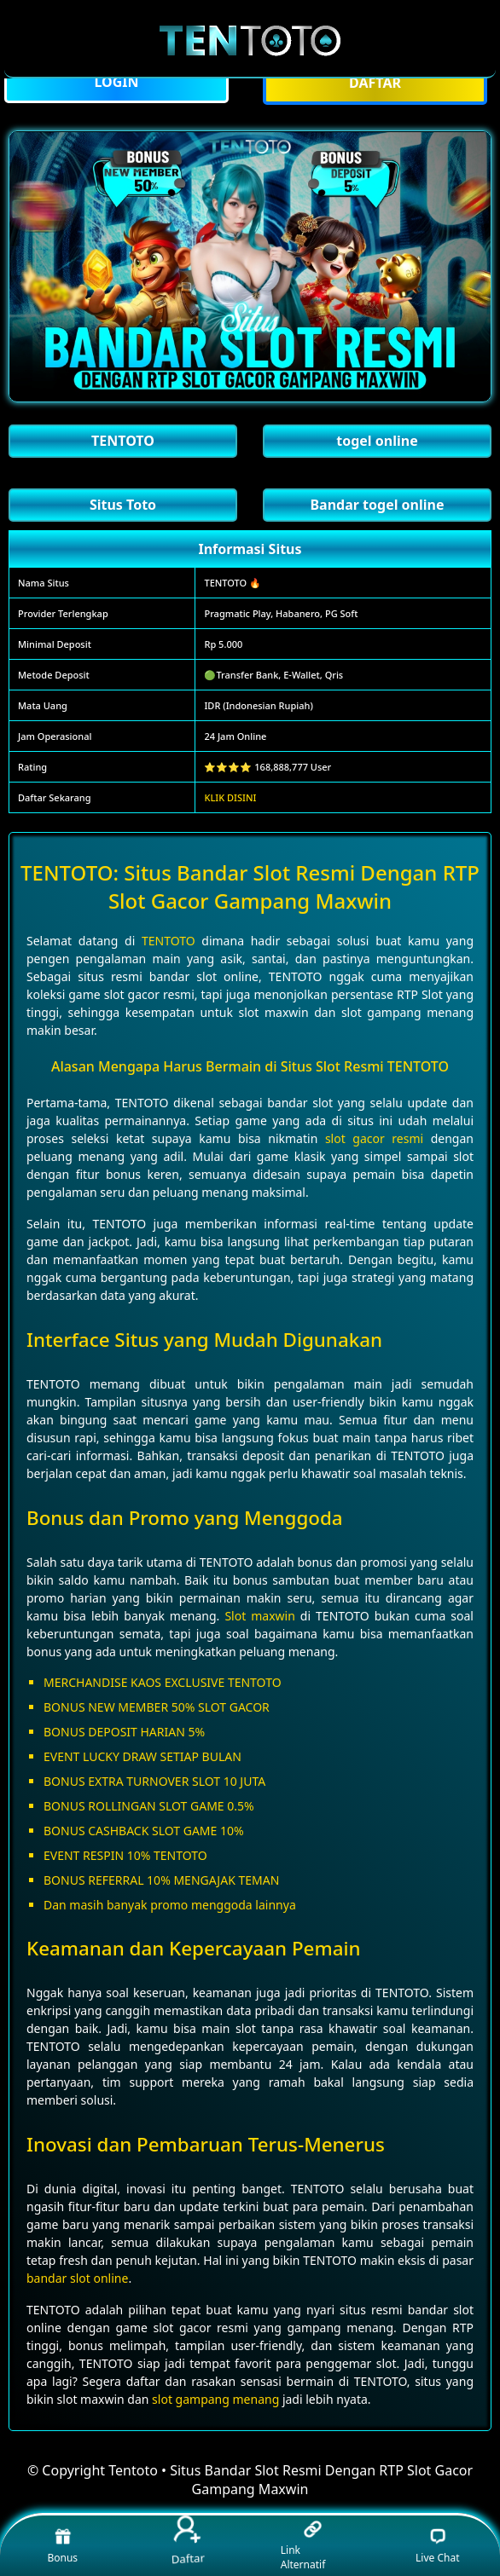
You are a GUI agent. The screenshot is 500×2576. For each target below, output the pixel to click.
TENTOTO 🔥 (232, 582)
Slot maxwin (259, 1616)
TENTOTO (168, 941)
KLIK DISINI (230, 797)
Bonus (62, 2546)
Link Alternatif (303, 2546)
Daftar (187, 2541)
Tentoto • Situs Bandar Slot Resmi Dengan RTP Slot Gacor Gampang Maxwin (290, 2479)
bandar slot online (77, 2278)
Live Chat (437, 2546)
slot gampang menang (215, 2399)
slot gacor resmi (374, 1138)
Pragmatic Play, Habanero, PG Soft (281, 613)
